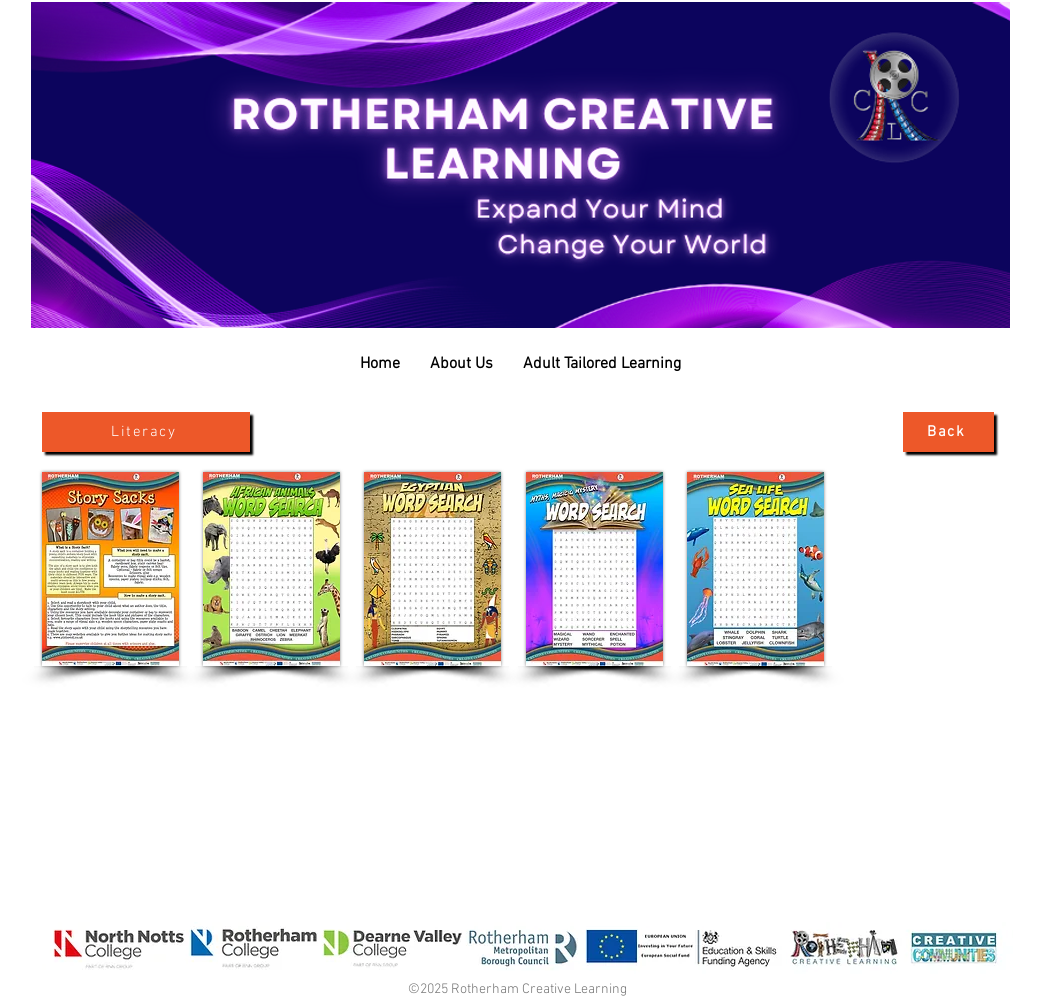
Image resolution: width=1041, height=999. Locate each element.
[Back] (948, 432)
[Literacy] (146, 432)
